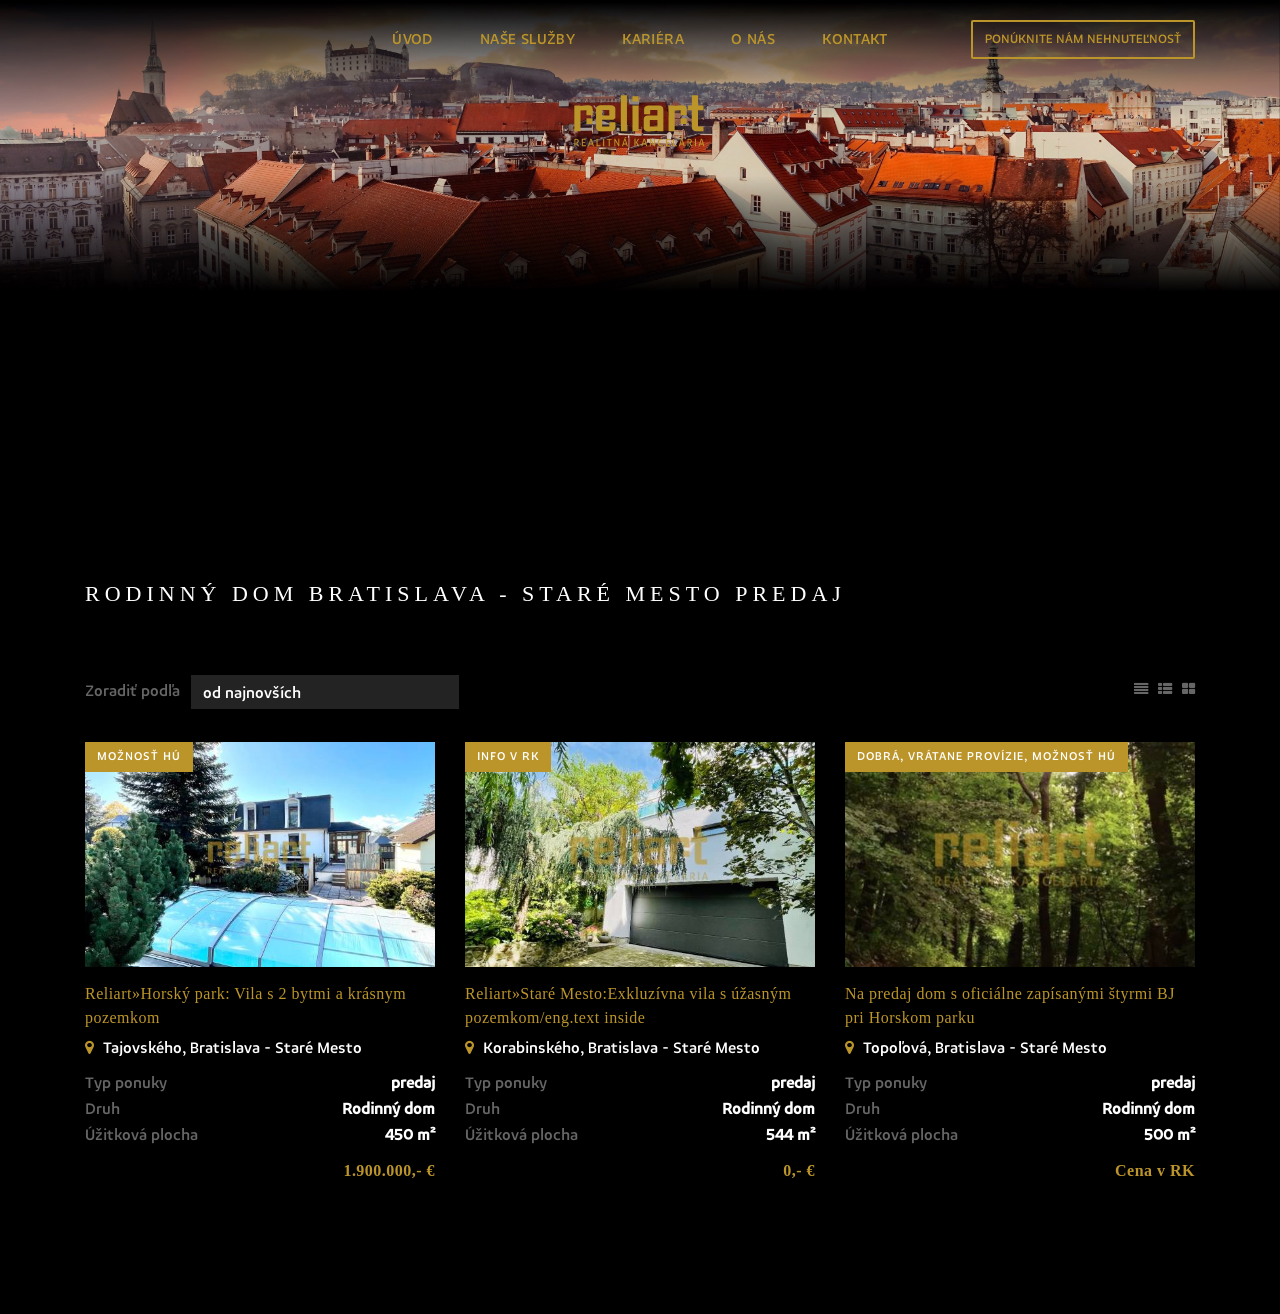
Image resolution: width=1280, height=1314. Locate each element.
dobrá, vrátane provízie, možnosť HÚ (986, 641)
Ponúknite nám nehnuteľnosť (1083, 39)
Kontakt (855, 39)
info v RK (508, 641)
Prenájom (252, 344)
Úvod (412, 39)
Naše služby (527, 39)
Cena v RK (1155, 1054)
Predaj (134, 344)
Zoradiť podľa (132, 575)
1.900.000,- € (389, 1054)
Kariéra (653, 39)
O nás (753, 39)
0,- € (799, 1054)
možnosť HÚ (139, 641)
